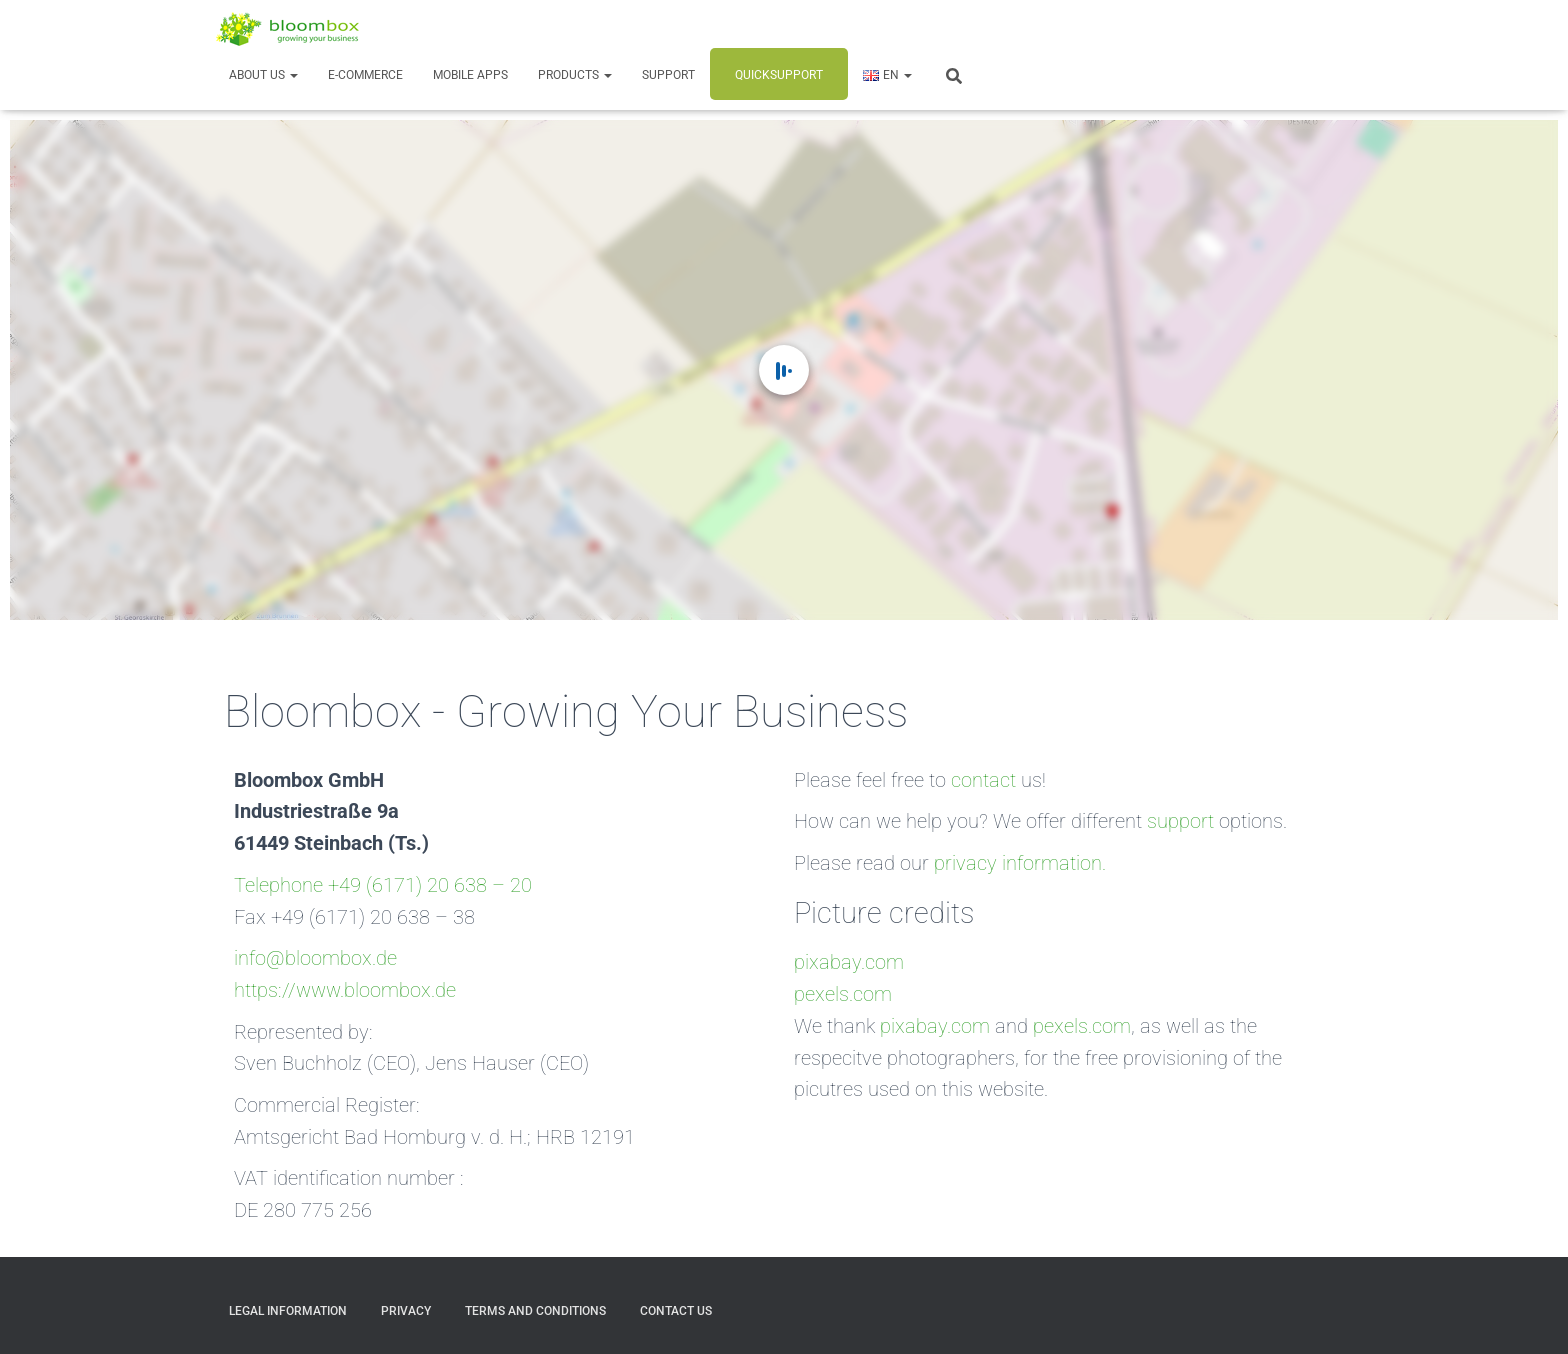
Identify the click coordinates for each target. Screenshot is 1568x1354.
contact (983, 780)
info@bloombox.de (315, 958)
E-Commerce (365, 75)
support (1180, 821)
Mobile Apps (470, 75)
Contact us (676, 1311)
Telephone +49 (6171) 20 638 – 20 (383, 885)
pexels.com (843, 994)
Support (668, 75)
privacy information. (1020, 863)
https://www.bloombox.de (345, 990)
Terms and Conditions (535, 1311)
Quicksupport (779, 75)
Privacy (406, 1311)
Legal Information (288, 1311)
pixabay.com (849, 962)
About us (263, 75)
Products (575, 75)
